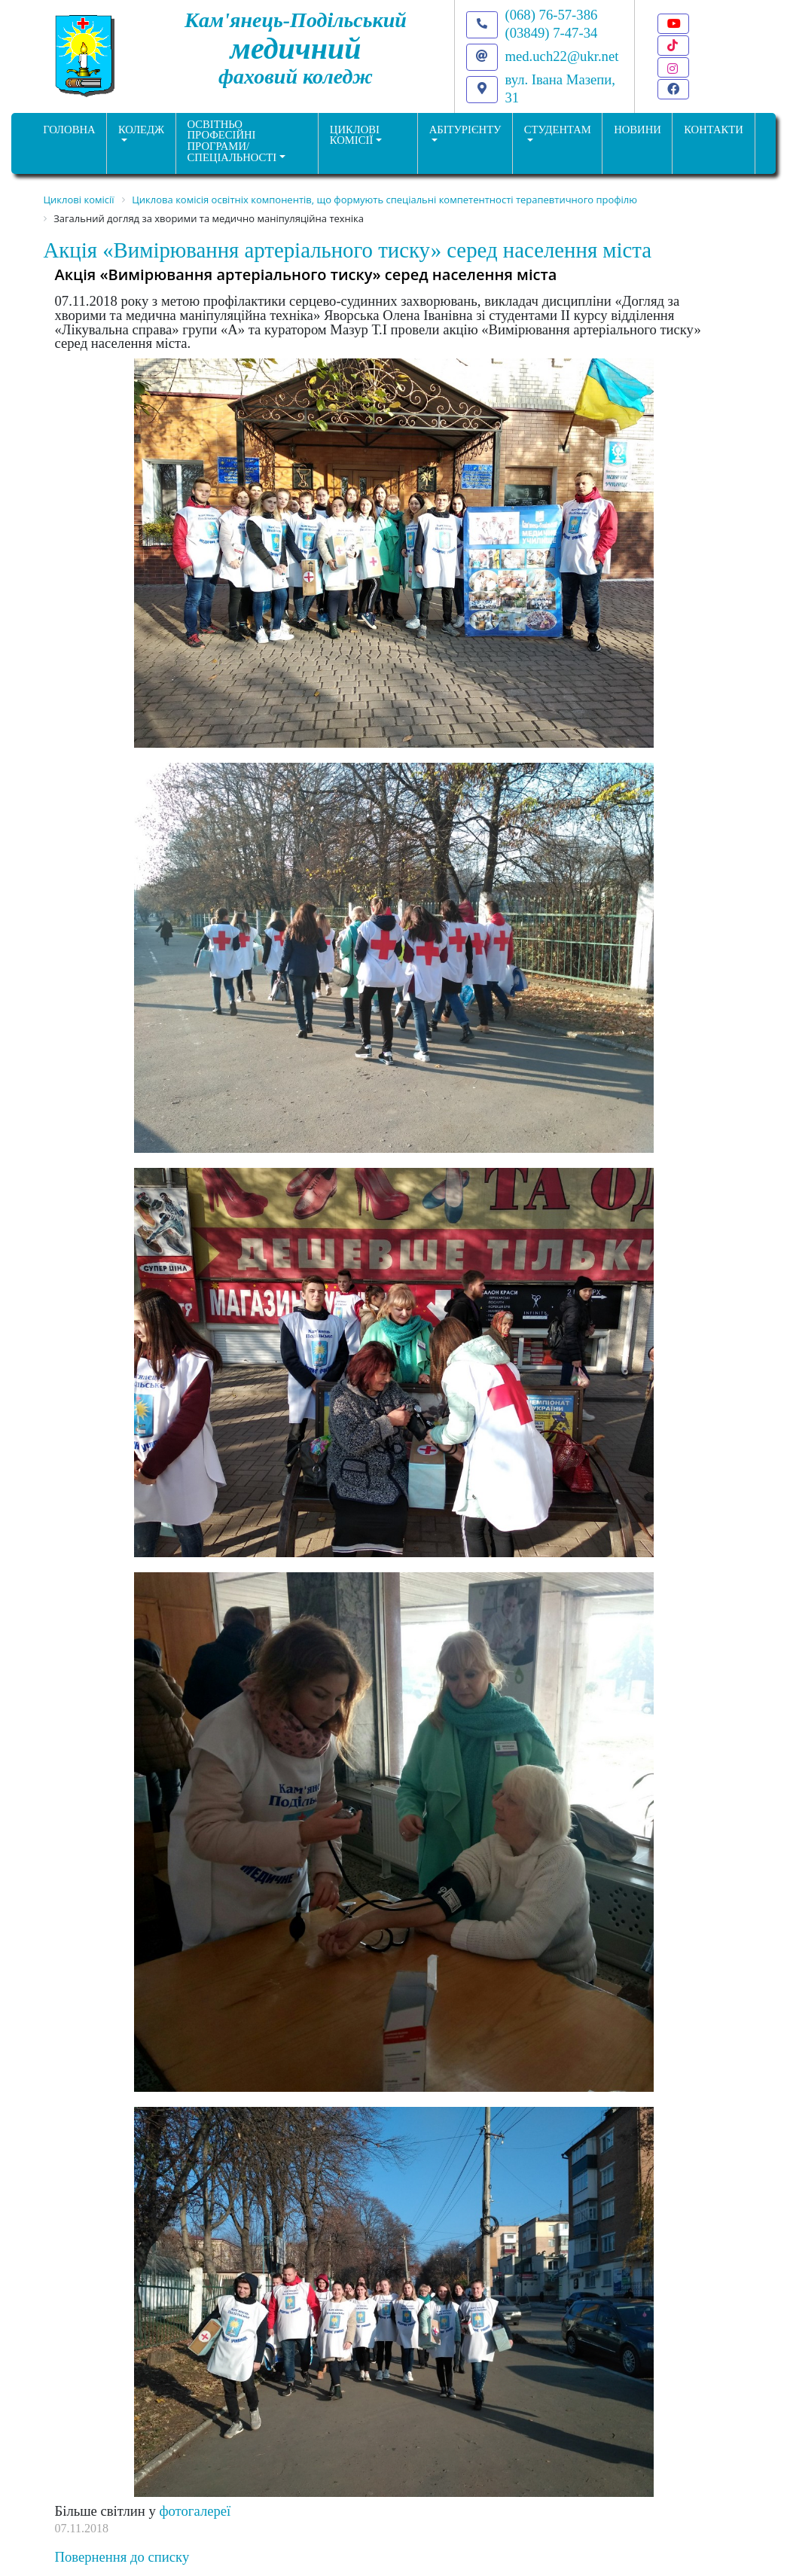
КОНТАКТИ (713, 129)
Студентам (557, 129)
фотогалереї (194, 2511)
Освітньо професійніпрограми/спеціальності (232, 140)
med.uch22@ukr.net (562, 56)
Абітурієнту (465, 129)
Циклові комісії (355, 135)
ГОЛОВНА (69, 129)
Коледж (141, 129)
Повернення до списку (122, 2557)
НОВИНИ (637, 129)
